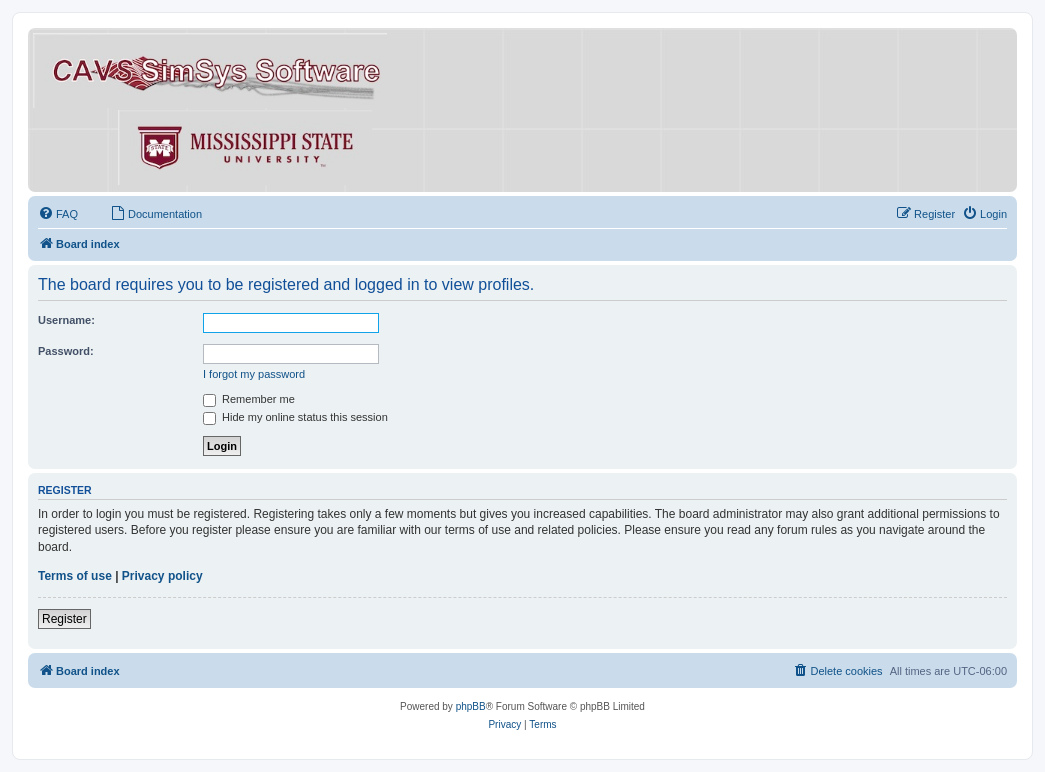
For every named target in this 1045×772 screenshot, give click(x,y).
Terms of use (75, 576)
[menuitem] (58, 214)
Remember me (249, 399)
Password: (66, 351)
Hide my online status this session (295, 417)
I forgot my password (254, 374)
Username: (66, 320)
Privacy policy (162, 576)
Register (64, 619)
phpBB (471, 706)
